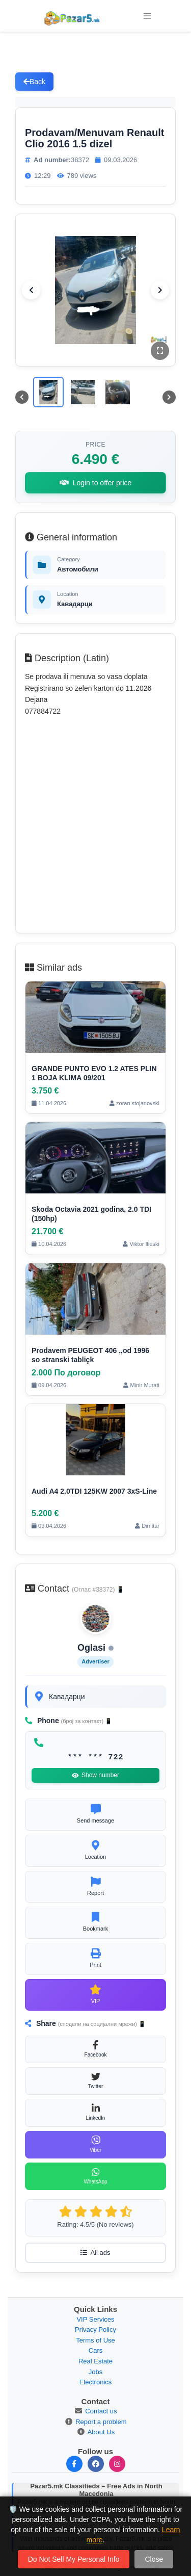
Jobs (95, 2372)
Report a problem (100, 2422)
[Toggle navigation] (147, 16)
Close (154, 2559)
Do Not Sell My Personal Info (74, 2559)
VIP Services (95, 2319)
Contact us (101, 2411)
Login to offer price (96, 483)
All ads (95, 2252)
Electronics (95, 2382)
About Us (101, 2432)
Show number (95, 1775)
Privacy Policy (95, 2329)
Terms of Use (95, 2340)
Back (34, 81)
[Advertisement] (95, 824)
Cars (95, 2350)
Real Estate (95, 2361)
